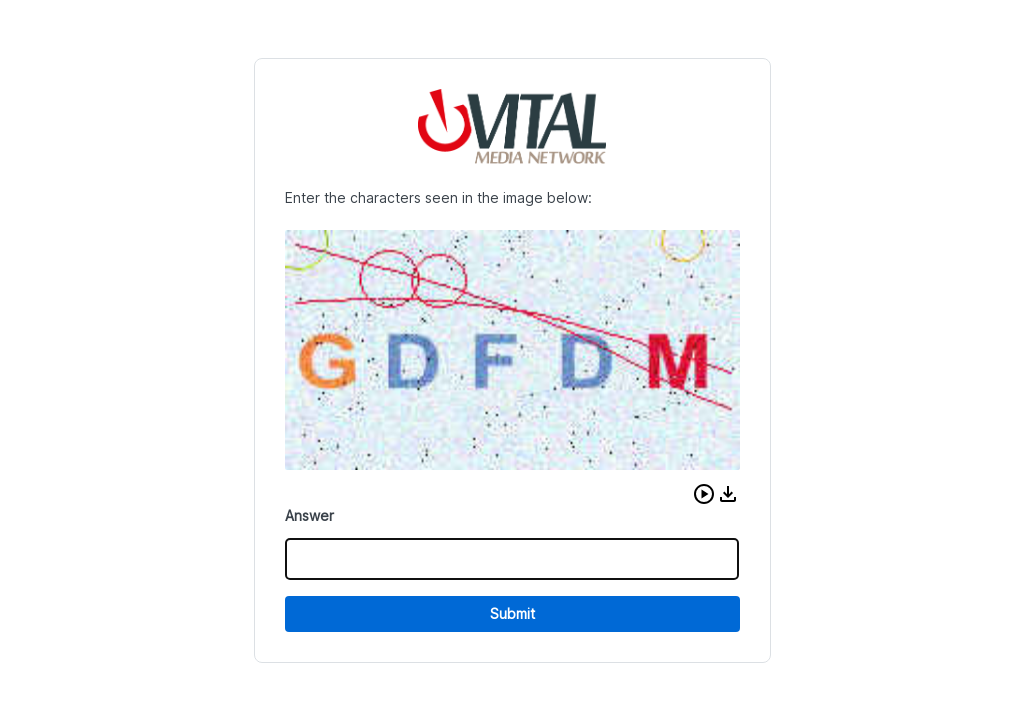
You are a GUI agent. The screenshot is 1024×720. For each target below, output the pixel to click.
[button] (704, 494)
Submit (512, 613)
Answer (309, 515)
